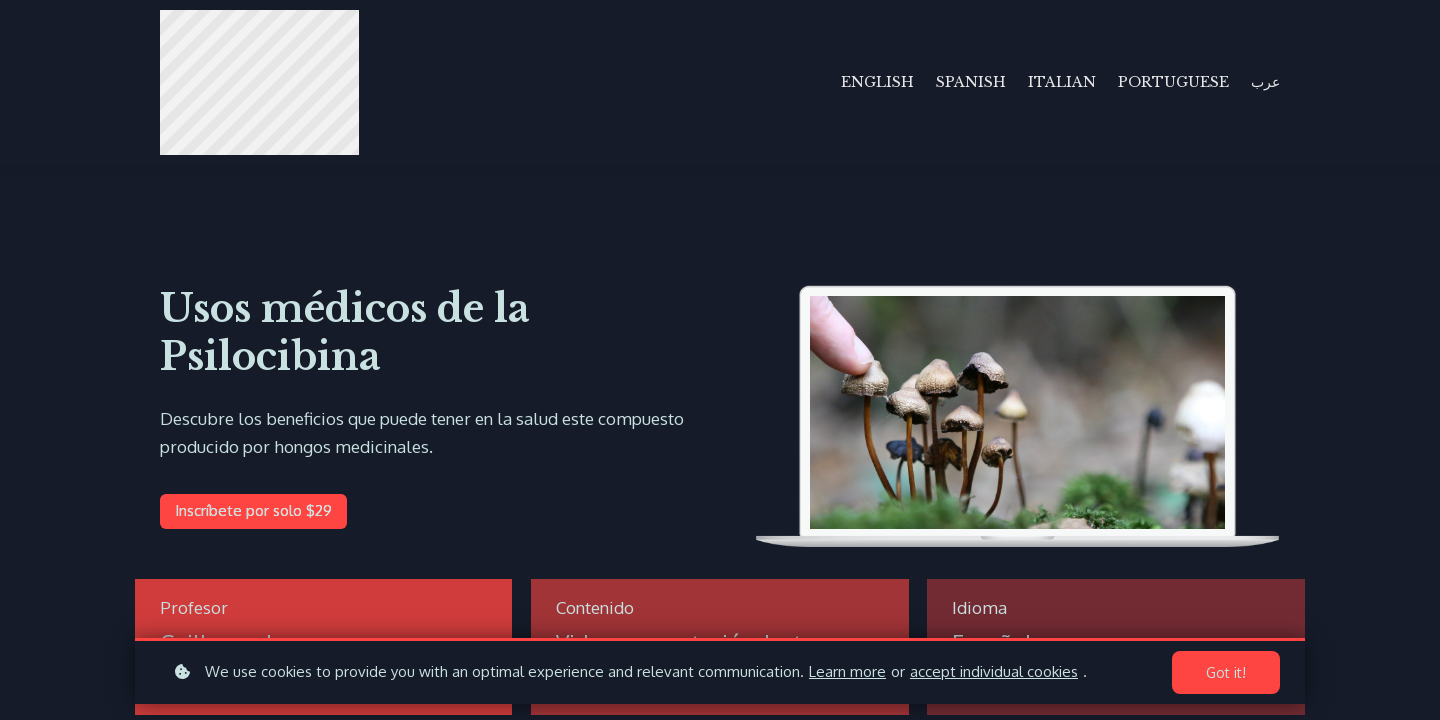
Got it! (1226, 672)
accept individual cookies (994, 671)
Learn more (847, 671)
